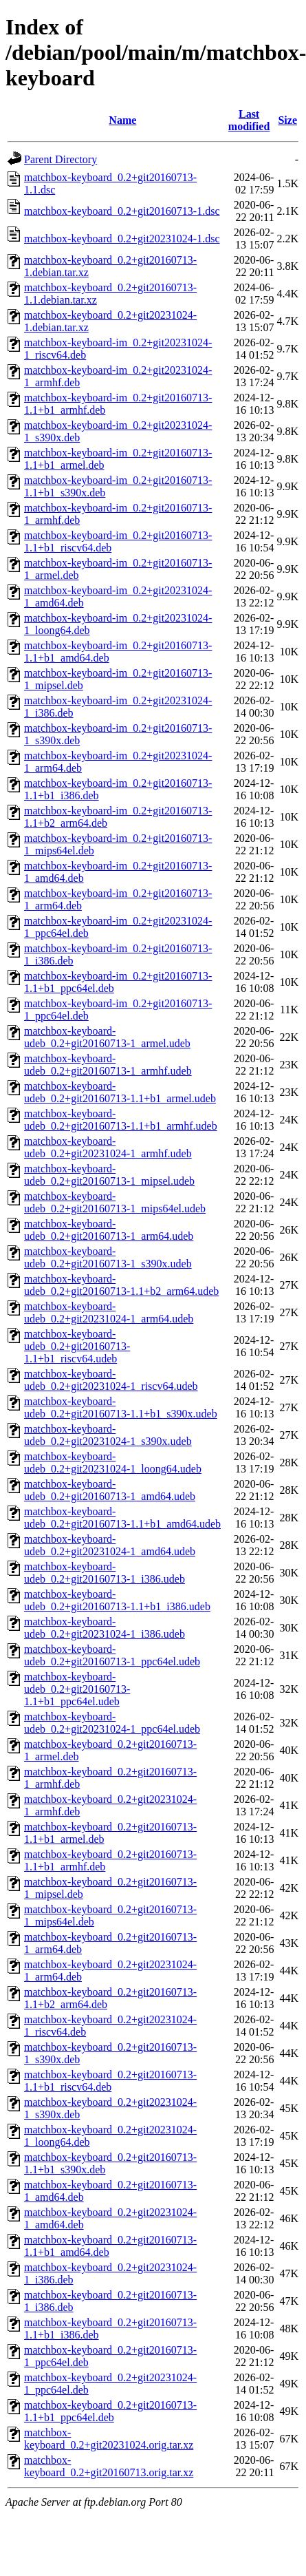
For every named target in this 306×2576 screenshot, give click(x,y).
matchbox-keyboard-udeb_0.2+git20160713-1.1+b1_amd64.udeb (122, 1518)
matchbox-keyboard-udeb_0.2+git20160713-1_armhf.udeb (108, 1065)
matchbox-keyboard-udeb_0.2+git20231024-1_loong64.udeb (112, 1462)
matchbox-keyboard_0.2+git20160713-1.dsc (122, 211)
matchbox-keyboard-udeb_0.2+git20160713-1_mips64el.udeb (115, 1202)
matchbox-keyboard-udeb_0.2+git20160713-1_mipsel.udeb (109, 1175)
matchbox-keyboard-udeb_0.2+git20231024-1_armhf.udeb (108, 1147)
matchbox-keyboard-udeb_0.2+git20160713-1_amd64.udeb (109, 1490)
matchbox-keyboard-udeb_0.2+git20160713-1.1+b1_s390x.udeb (120, 1407)
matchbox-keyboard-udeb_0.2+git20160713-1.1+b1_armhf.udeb (120, 1120)
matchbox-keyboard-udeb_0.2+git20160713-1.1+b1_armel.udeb (120, 1092)
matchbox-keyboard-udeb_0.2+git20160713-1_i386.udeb (104, 1573)
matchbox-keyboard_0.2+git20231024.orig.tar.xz (108, 2439)
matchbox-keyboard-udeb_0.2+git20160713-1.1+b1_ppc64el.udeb (77, 1689)
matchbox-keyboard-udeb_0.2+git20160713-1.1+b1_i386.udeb (117, 1600)
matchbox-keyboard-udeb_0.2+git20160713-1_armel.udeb (107, 1037)
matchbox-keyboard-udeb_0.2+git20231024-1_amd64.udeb (109, 1545)
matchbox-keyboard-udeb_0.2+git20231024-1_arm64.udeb (108, 1312)
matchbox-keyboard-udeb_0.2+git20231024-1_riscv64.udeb (111, 1380)
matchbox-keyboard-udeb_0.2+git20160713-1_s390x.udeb (108, 1257)
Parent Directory (60, 159)
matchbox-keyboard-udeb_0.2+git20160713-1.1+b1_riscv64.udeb (77, 1346)
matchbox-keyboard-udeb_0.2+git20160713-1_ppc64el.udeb (112, 1655)
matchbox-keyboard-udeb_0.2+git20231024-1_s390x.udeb (108, 1435)
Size (287, 120)
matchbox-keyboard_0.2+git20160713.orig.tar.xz (108, 2466)
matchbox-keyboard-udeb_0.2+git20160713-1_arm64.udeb (108, 1230)
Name (122, 120)
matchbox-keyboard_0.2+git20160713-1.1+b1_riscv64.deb (110, 2081)
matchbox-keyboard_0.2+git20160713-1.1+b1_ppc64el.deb (110, 2411)
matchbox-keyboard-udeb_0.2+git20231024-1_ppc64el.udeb (112, 1723)
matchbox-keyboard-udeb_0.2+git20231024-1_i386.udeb (104, 1628)
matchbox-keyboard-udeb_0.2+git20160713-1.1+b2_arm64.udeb (121, 1285)
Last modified (249, 120)
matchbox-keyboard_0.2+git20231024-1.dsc (122, 238)
